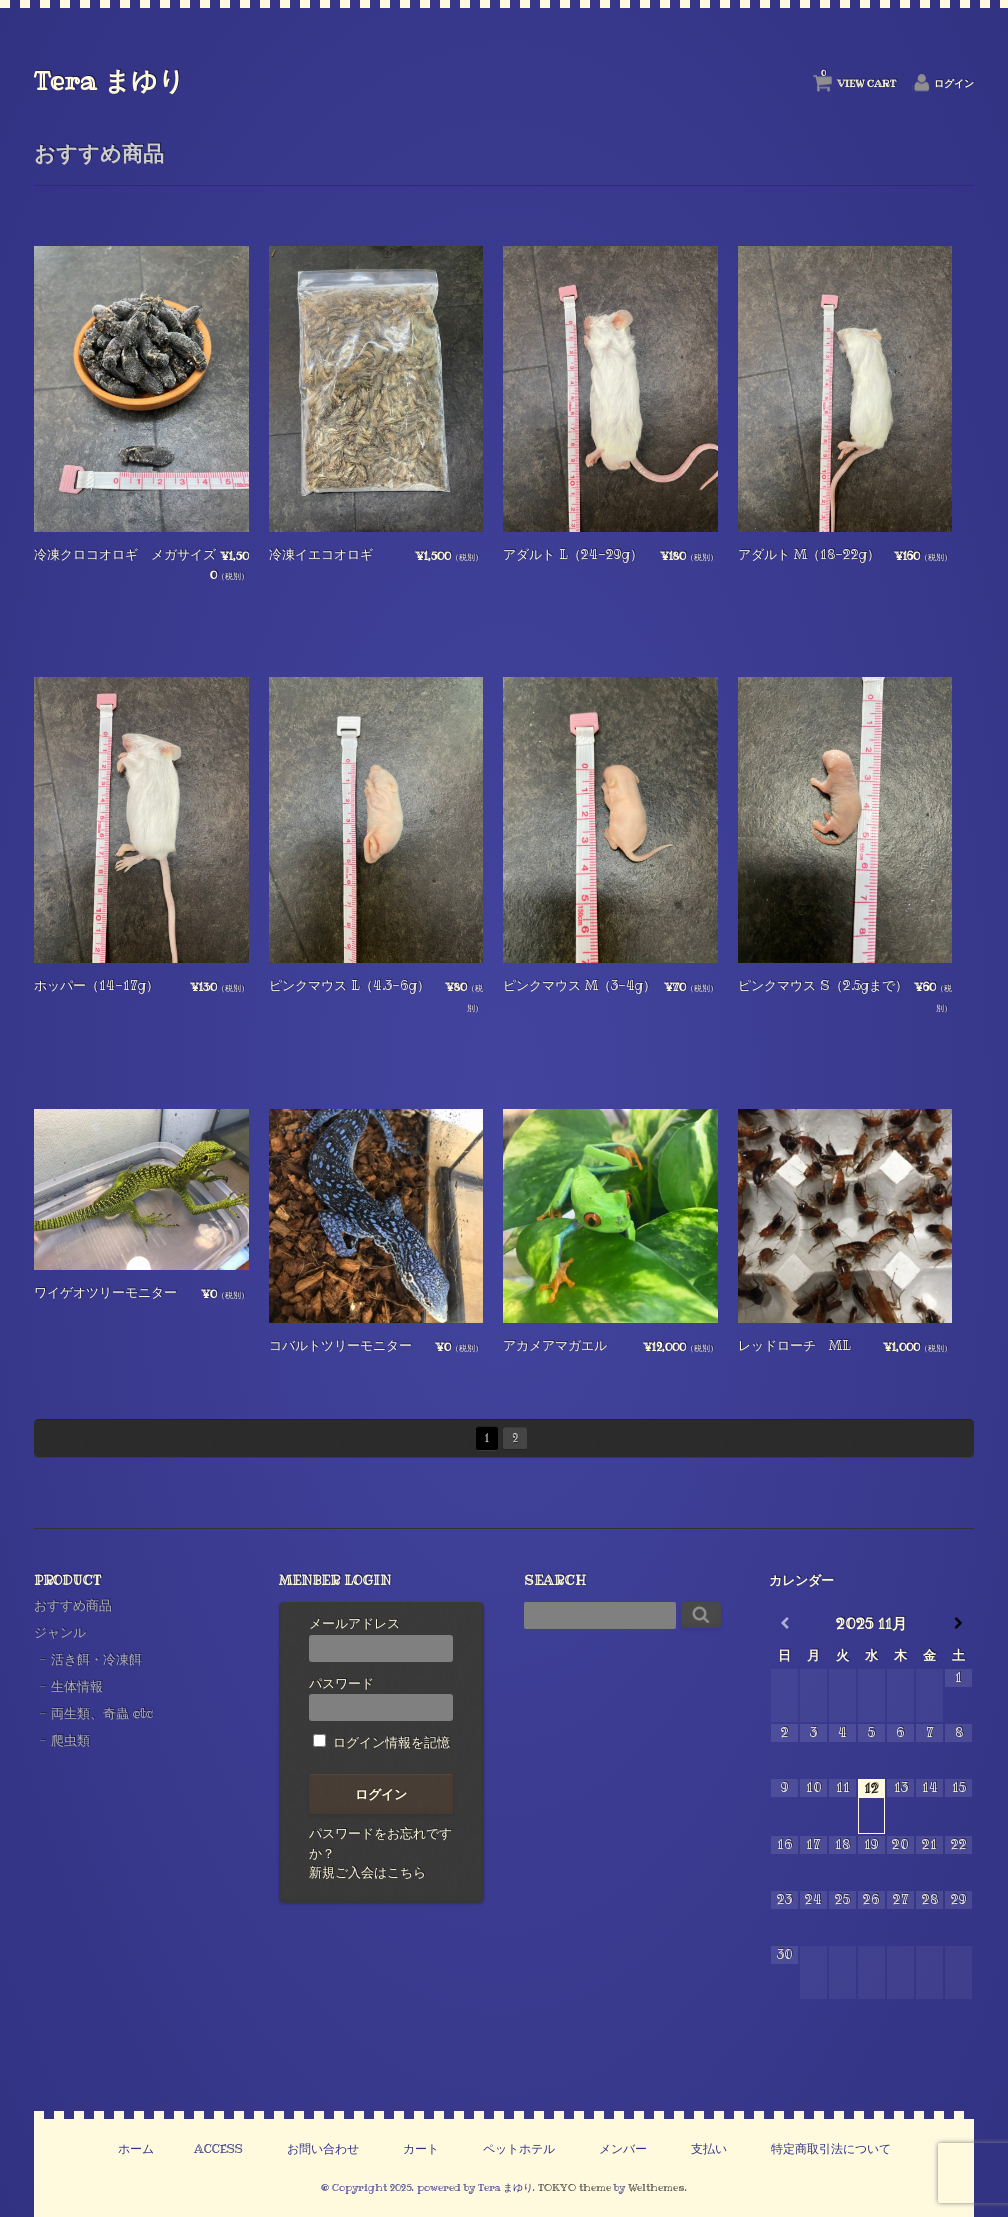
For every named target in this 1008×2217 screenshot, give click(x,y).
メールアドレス (381, 1638)
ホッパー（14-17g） (96, 985)
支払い (709, 2149)
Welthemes (656, 2187)
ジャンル (60, 1632)
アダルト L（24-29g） (573, 554)
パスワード (381, 1698)
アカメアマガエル (555, 1345)
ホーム (136, 2149)
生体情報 (77, 1686)
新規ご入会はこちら (367, 1872)
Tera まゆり (109, 80)
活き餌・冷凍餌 (96, 1659)
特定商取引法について (831, 2149)
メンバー (623, 2149)
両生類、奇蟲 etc (102, 1713)
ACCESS (218, 2149)
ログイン (954, 83)
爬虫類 (70, 1740)
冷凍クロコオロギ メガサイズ (125, 554)
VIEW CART (858, 79)
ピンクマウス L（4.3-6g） (349, 985)
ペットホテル (519, 2149)
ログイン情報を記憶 (381, 1742)
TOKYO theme (574, 2187)
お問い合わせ (323, 2149)
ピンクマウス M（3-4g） (579, 985)
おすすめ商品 (73, 1605)
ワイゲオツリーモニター (105, 1292)
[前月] (784, 1623)
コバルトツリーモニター (340, 1345)
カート (421, 2149)
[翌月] (958, 1623)
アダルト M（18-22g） (809, 554)
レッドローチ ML (794, 1345)
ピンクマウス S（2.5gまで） (823, 985)
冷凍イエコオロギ (321, 554)
